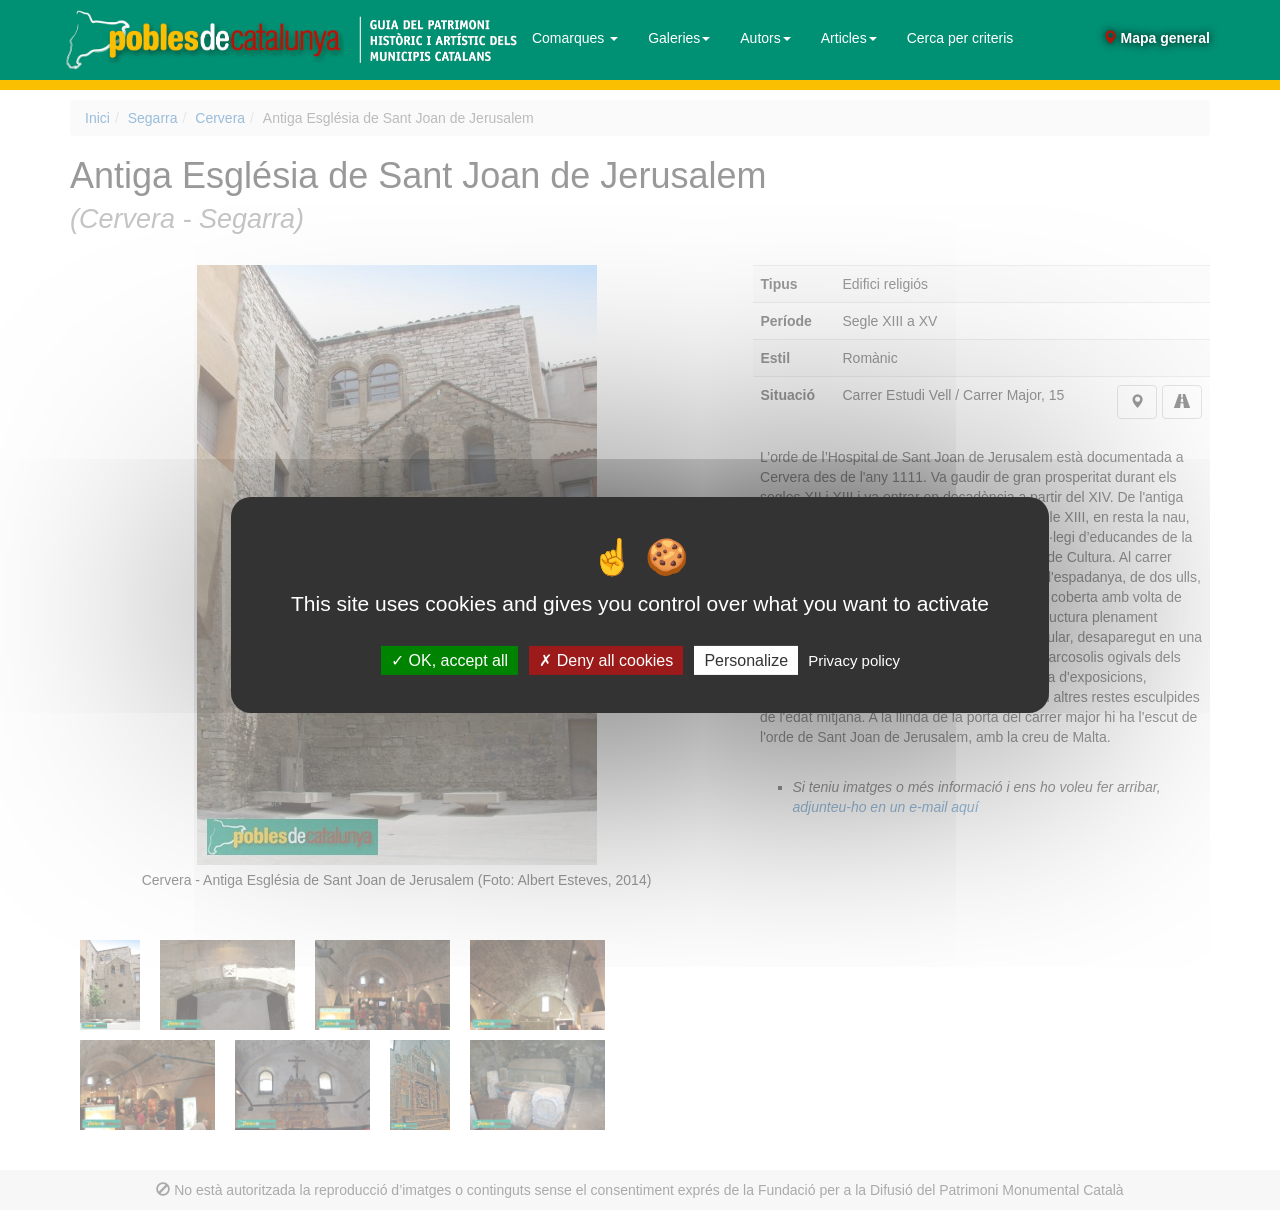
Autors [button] (765, 38)
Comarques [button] (575, 38)
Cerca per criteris (960, 38)
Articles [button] (849, 38)
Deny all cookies (606, 660)
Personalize (746, 660)
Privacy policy (854, 660)
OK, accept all (449, 660)
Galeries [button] (679, 38)
